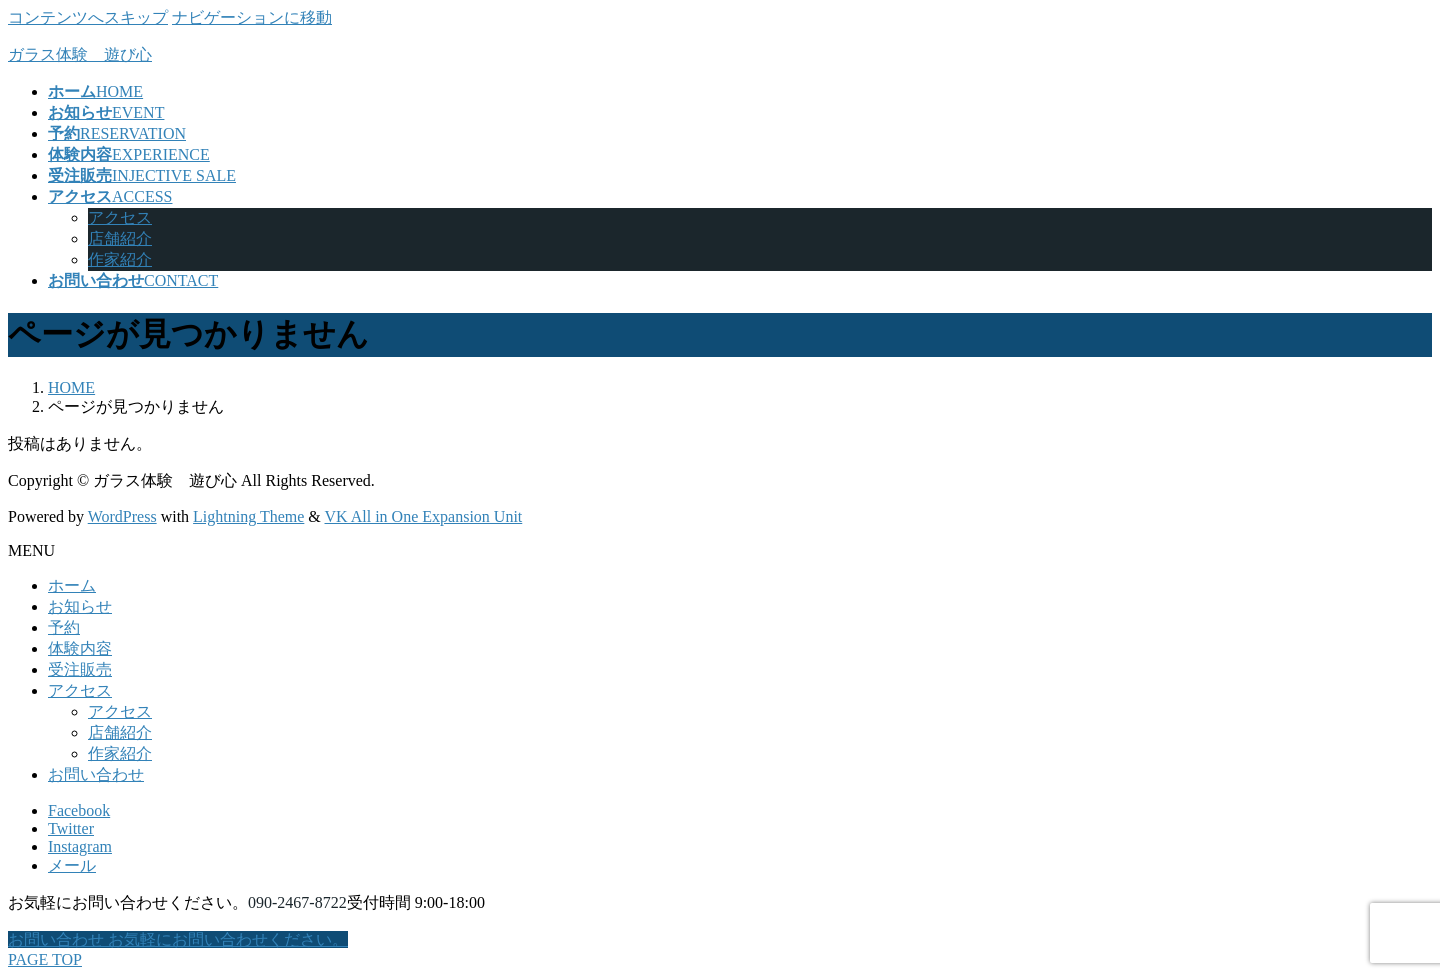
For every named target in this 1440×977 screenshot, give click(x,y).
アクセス (120, 217)
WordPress (122, 516)
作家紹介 (120, 259)
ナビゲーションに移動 (252, 17)
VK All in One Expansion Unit (424, 516)
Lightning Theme (248, 516)
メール (72, 865)
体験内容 (80, 648)
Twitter (71, 828)
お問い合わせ (96, 774)
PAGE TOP (45, 959)
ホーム (72, 585)
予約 (64, 627)
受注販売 (80, 669)
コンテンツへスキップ (88, 17)
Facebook (79, 810)
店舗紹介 (120, 238)
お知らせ (80, 606)
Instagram (80, 846)
